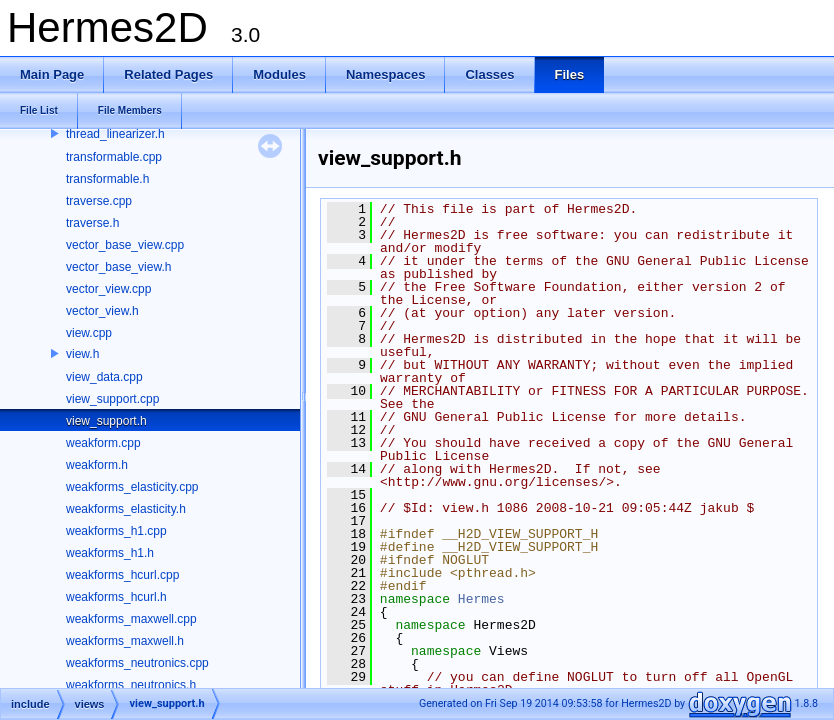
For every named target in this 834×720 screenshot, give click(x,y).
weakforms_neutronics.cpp (137, 663)
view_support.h (106, 421)
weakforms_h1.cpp (116, 531)
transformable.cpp (114, 157)
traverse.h (92, 223)
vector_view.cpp (108, 289)
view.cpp (89, 333)
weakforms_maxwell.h (125, 641)
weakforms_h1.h (110, 553)
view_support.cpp (112, 399)
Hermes (481, 599)
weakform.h (97, 465)
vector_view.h (102, 311)
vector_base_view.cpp (125, 245)
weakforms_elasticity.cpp (132, 487)
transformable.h (107, 179)
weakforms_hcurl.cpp (122, 575)
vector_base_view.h (118, 267)
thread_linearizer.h (115, 134)
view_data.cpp (104, 377)
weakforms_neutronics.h (131, 685)
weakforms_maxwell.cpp (131, 619)
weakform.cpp (103, 443)
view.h (82, 354)
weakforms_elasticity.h (126, 509)
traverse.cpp (99, 201)
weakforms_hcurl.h (116, 597)
